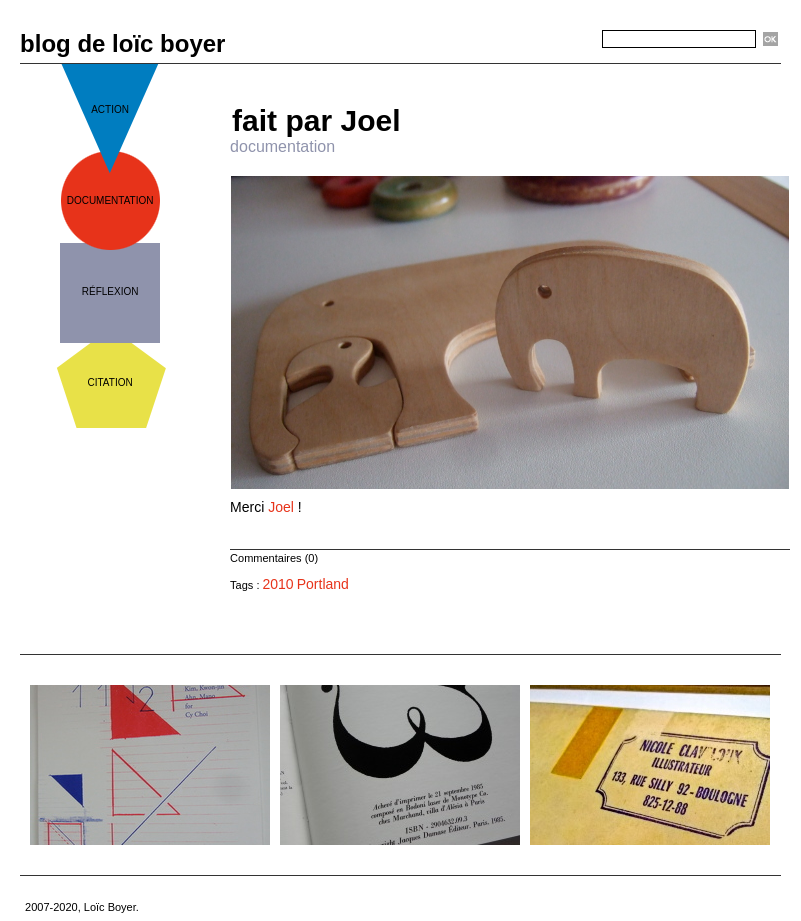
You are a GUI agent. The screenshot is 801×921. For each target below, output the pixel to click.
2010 (278, 584)
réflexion (110, 291)
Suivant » (576, 71)
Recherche (566, 40)
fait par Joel (316, 120)
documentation (110, 200)
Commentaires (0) (274, 558)
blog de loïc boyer (122, 43)
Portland (323, 584)
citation (110, 382)
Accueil (518, 71)
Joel (281, 507)
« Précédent (452, 71)
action (110, 109)
